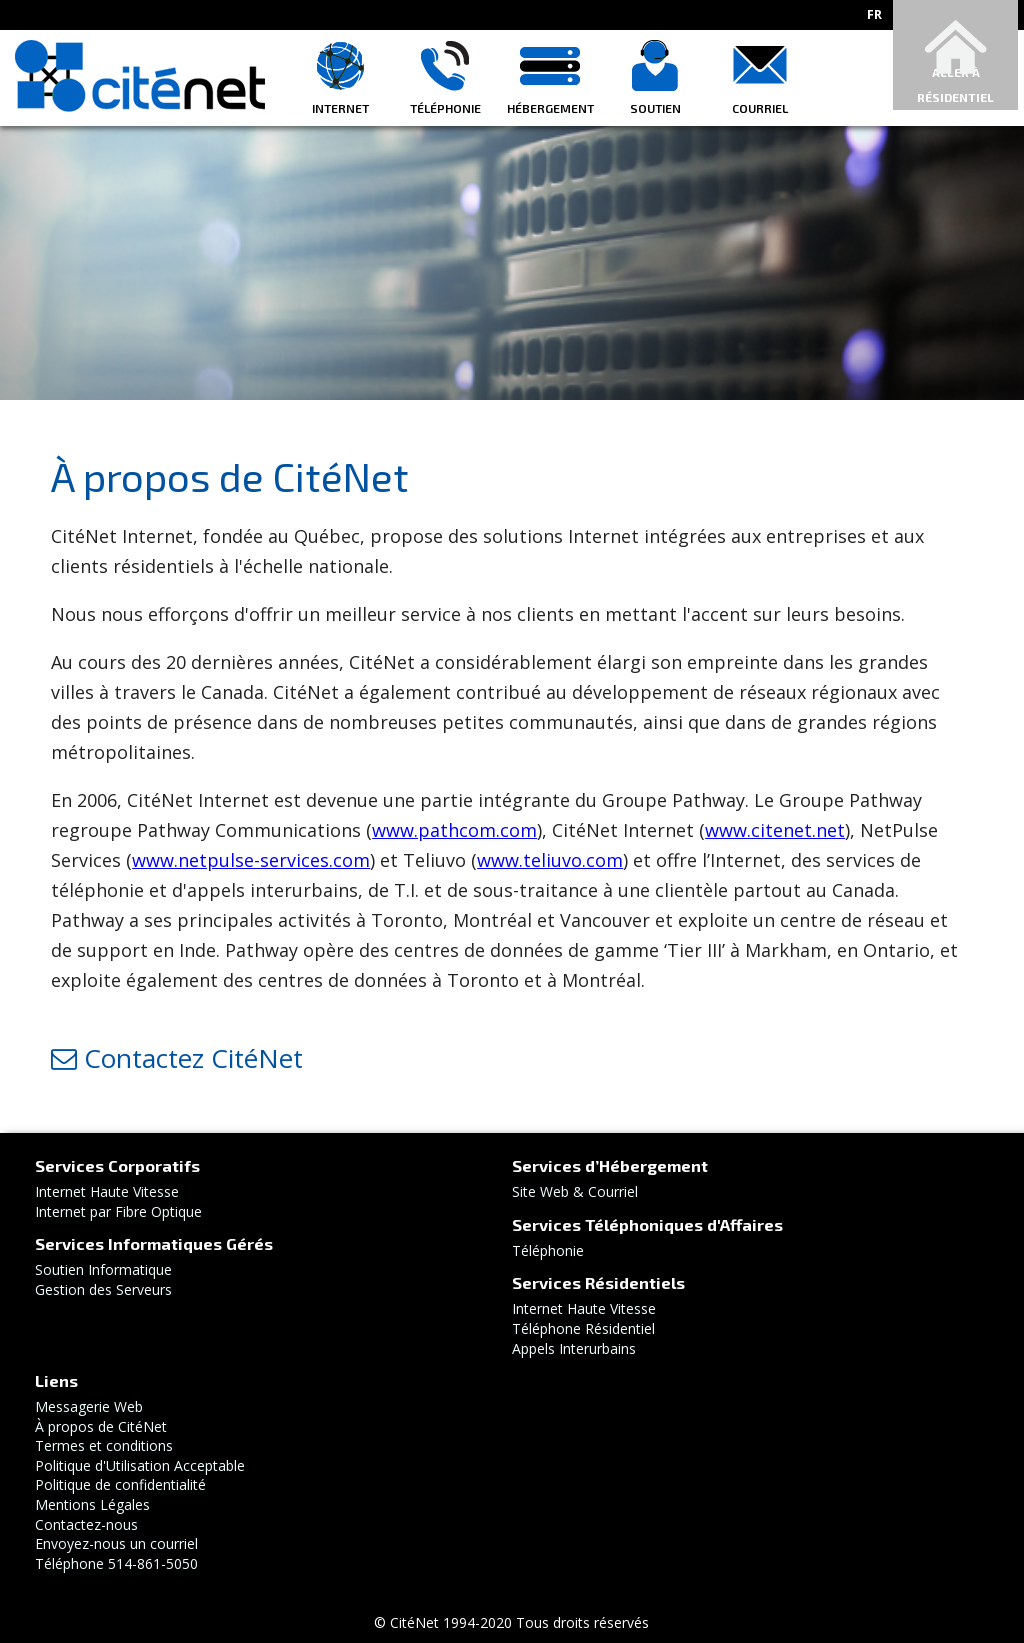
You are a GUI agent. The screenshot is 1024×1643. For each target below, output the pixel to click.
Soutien (655, 108)
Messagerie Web (89, 1406)
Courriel (760, 108)
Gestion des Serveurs (103, 1289)
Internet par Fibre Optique (118, 1211)
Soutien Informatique (103, 1269)
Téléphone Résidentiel (583, 1328)
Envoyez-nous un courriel (116, 1543)
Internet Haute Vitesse (107, 1191)
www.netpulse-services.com (251, 860)
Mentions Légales (92, 1504)
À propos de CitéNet (101, 1426)
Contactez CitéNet (177, 1058)
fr (874, 14)
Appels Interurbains (574, 1348)
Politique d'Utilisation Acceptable (140, 1465)
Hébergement (550, 108)
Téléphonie (445, 108)
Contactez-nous (86, 1524)
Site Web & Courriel (575, 1191)
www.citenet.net (775, 830)
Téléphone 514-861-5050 (116, 1563)
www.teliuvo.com (550, 860)
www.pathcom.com (454, 830)
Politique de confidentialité (120, 1484)
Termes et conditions (104, 1445)
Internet (340, 108)
